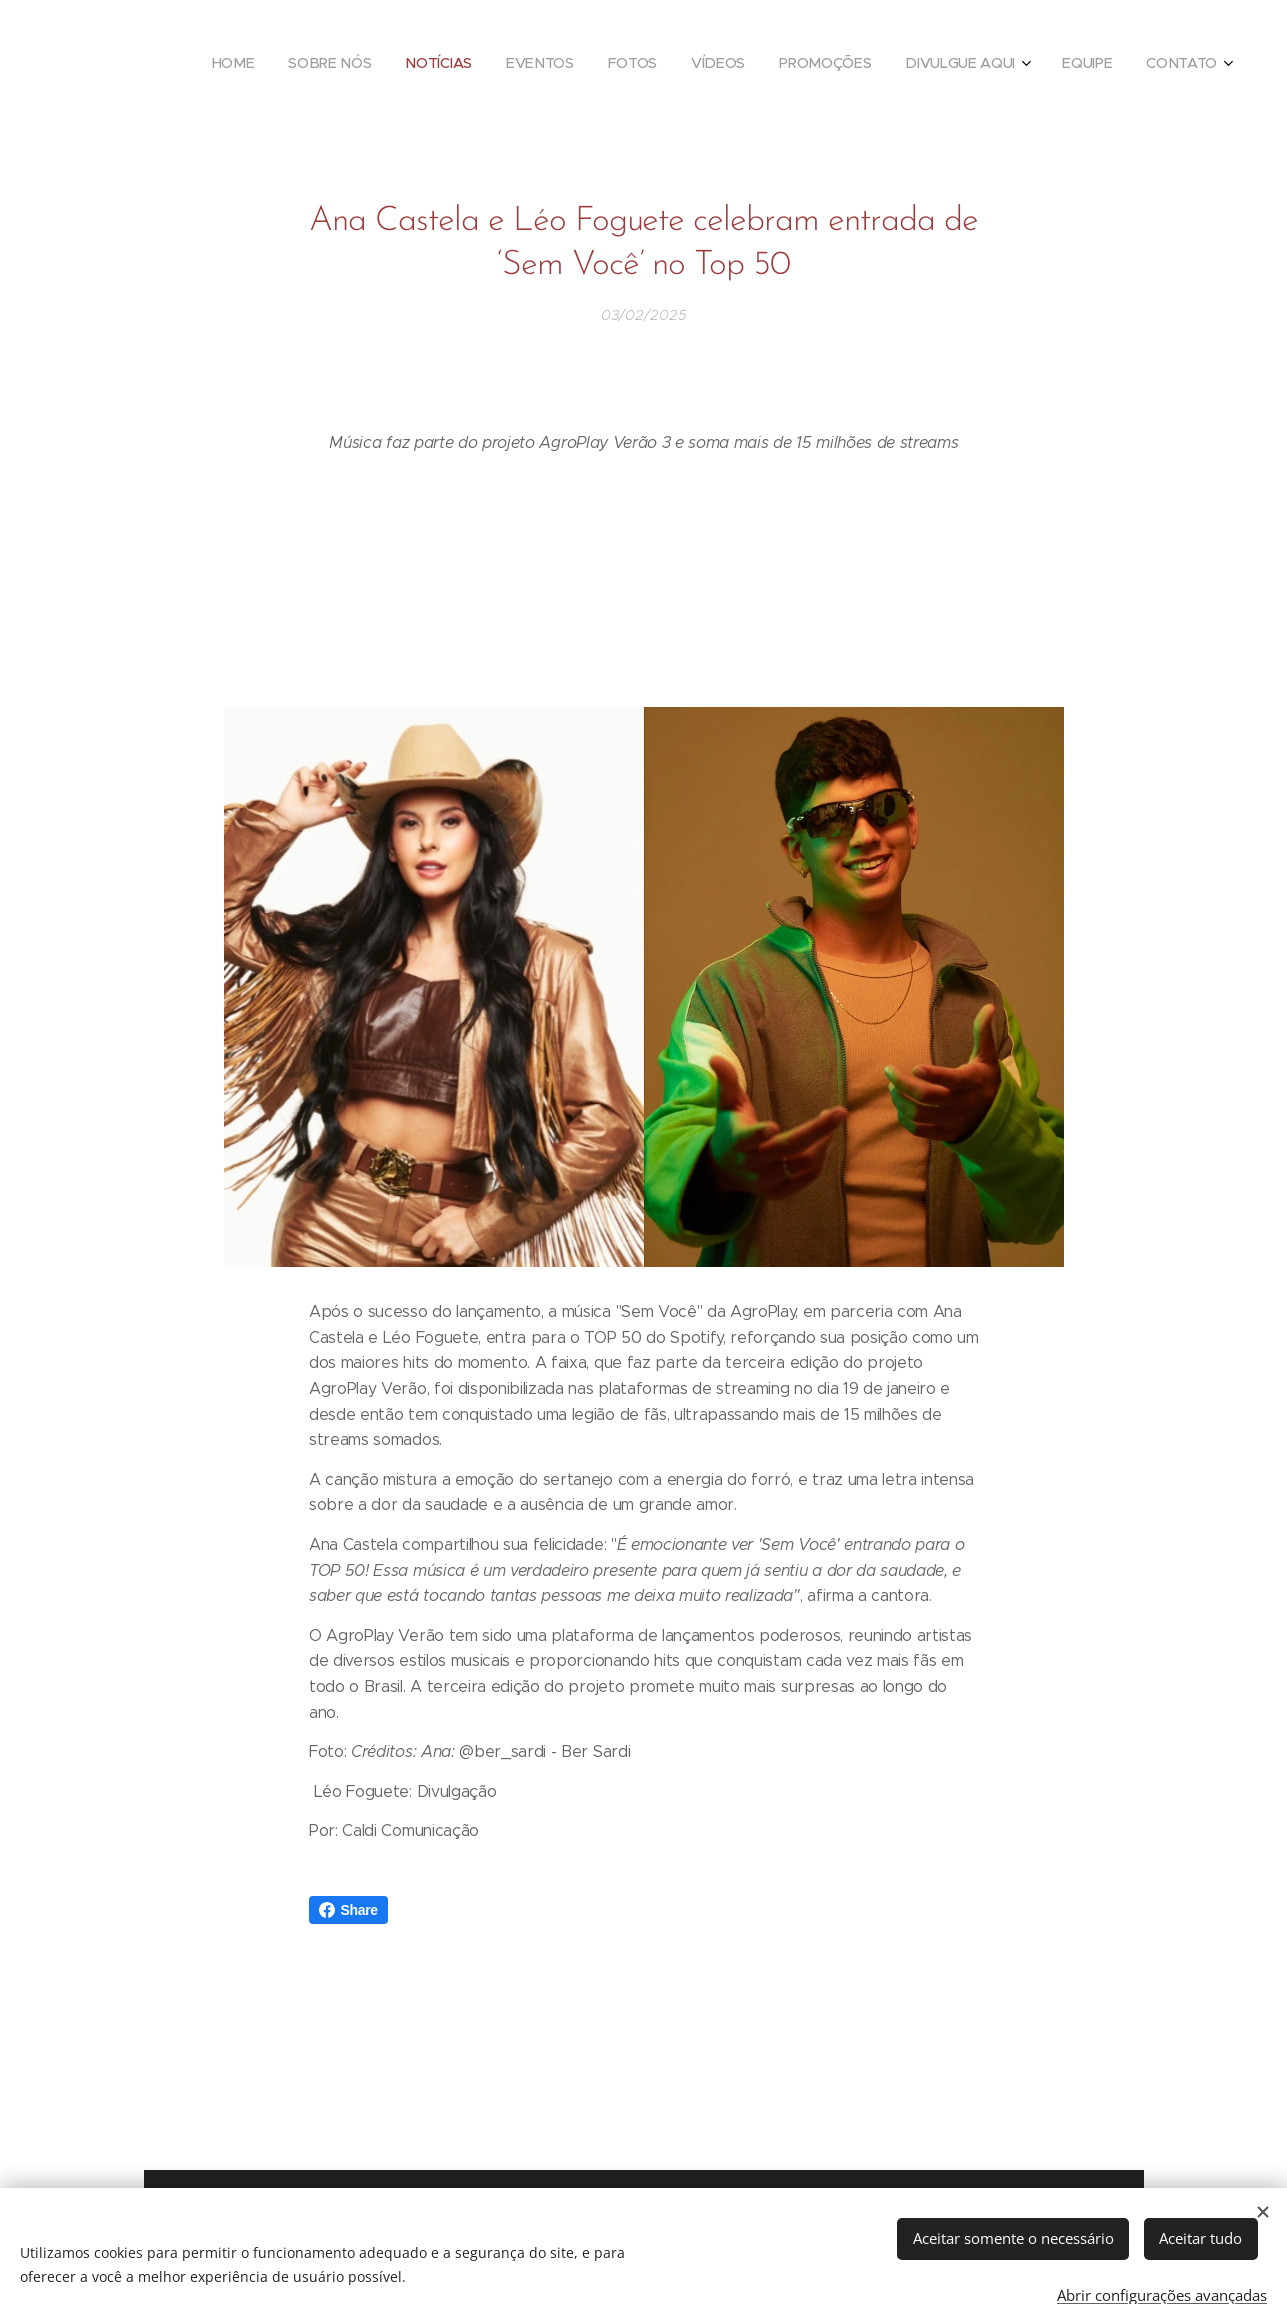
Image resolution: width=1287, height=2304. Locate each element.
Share (348, 1910)
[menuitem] (898, 65)
